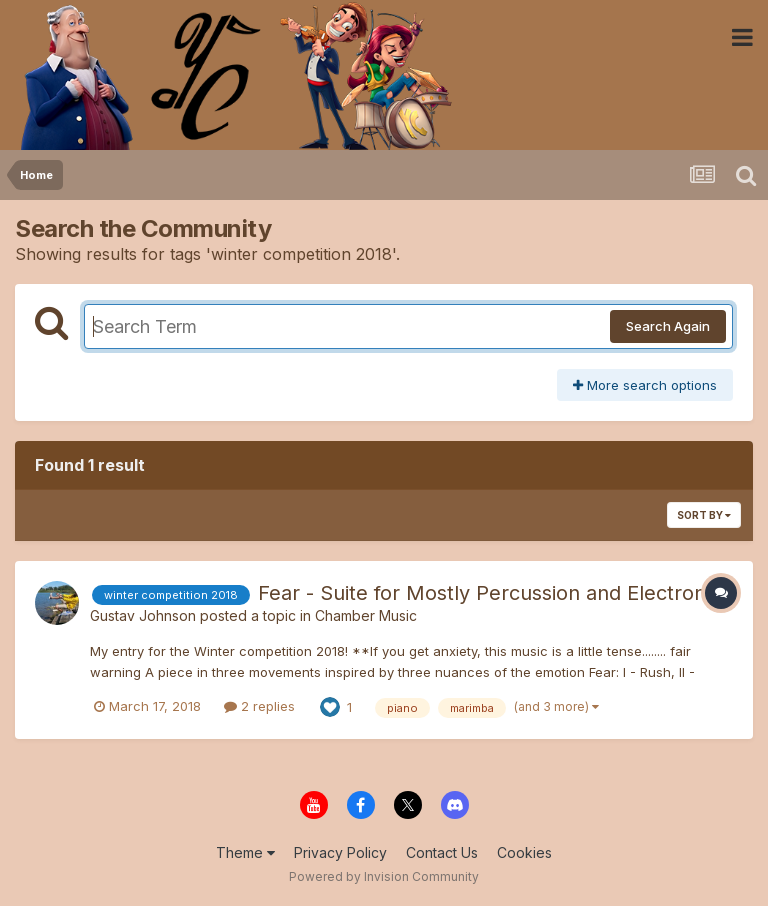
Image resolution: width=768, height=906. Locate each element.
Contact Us (442, 852)
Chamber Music (366, 615)
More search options (645, 385)
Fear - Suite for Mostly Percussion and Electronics (494, 593)
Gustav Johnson (143, 615)
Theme (245, 852)
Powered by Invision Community (384, 876)
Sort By (704, 515)
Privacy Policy (340, 852)
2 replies (259, 706)
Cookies (524, 852)
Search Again (668, 326)
